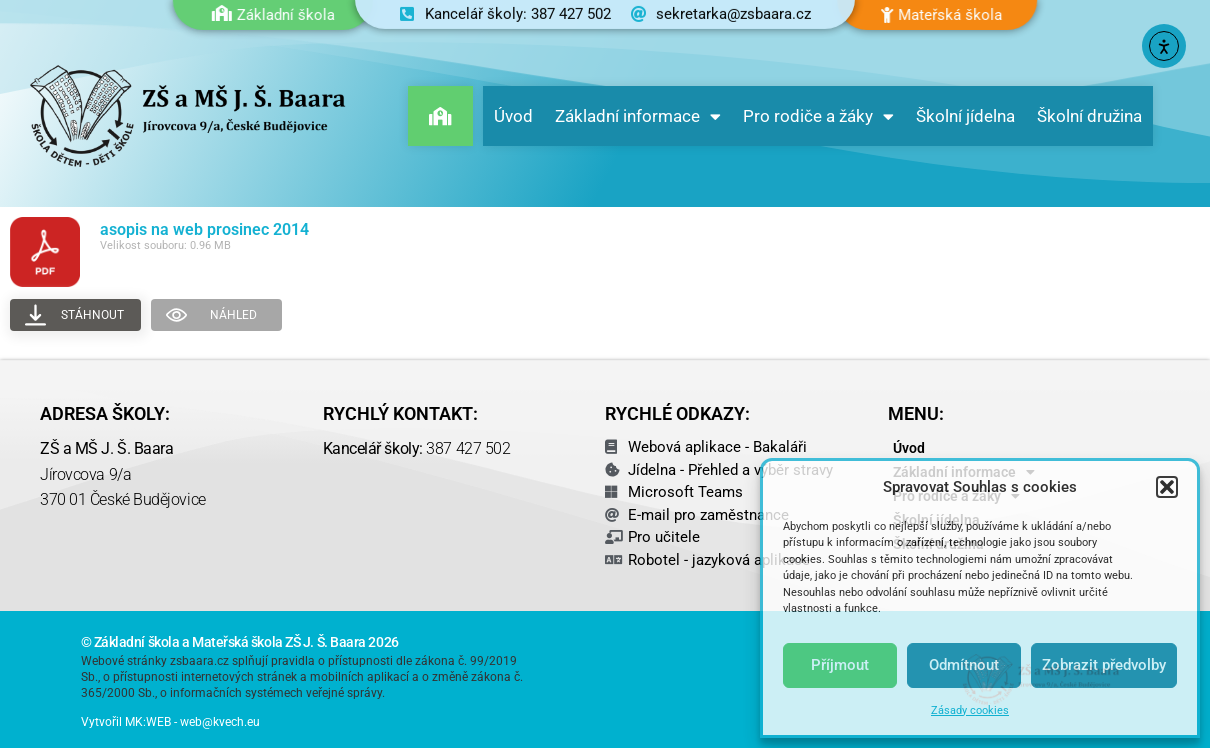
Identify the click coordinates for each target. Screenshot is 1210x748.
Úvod (513, 116)
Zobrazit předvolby (1104, 665)
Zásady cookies (970, 710)
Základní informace (638, 116)
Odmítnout (964, 665)
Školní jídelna (965, 116)
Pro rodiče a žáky (818, 116)
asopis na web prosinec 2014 (204, 229)
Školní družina (1089, 116)
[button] (1167, 487)
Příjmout (840, 665)
